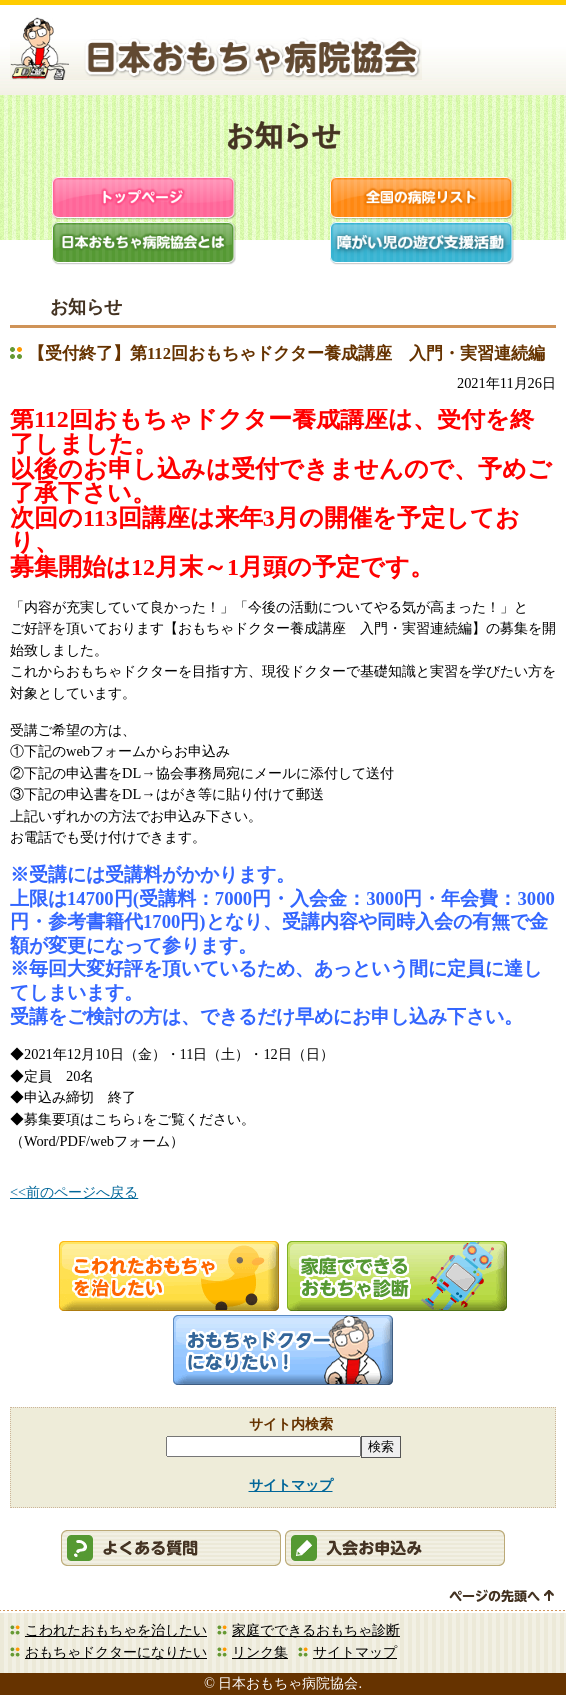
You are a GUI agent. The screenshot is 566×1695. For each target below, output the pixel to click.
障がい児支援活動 (421, 244)
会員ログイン (465, 53)
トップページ (144, 199)
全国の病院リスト (421, 199)
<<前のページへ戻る (74, 1192)
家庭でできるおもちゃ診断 (316, 1630)
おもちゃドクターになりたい (116, 1652)
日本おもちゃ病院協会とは (144, 244)
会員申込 (395, 1548)
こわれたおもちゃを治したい (116, 1630)
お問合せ (527, 53)
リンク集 (260, 1652)
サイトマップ (291, 1485)
